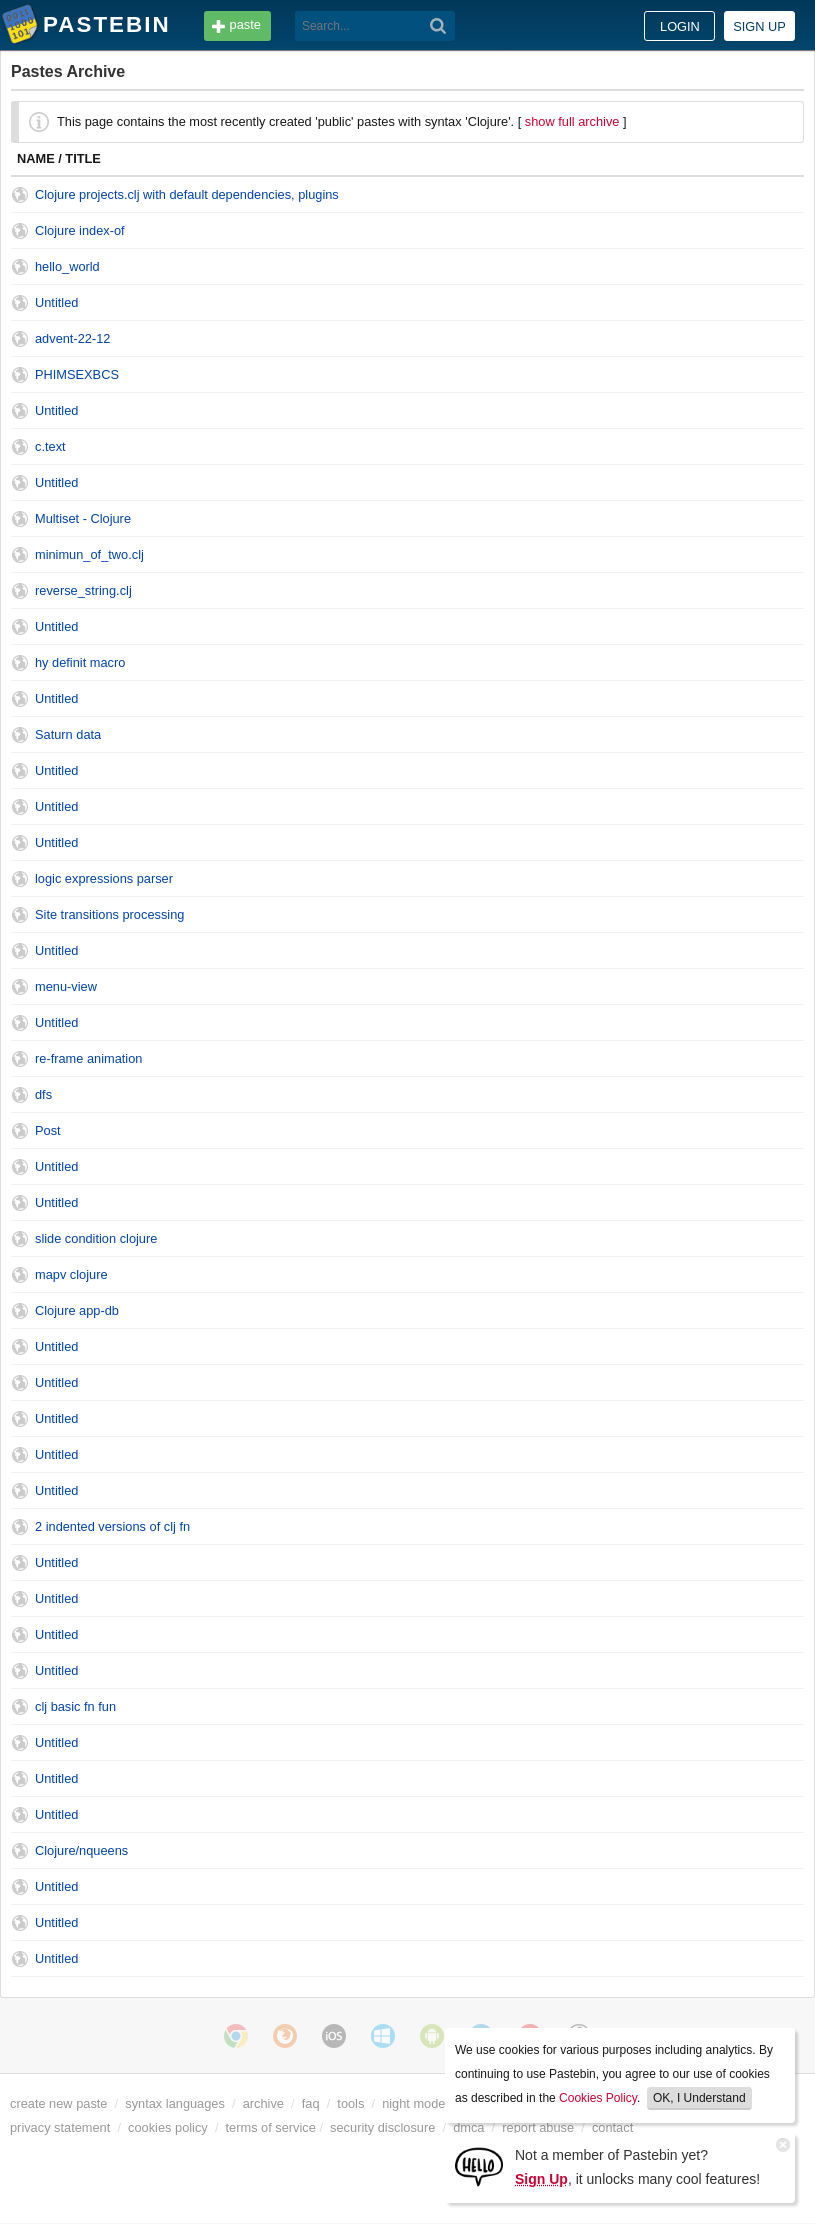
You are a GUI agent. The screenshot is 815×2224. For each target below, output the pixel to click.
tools (350, 2103)
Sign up (759, 26)
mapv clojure (71, 1274)
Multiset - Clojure (83, 518)
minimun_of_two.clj (89, 554)
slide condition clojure (96, 1238)
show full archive (572, 121)
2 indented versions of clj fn (112, 1526)
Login (680, 26)
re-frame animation (88, 1058)
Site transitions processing (109, 914)
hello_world (67, 266)
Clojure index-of (80, 230)
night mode (413, 2103)
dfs (43, 1094)
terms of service (271, 2127)
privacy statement (60, 2127)
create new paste (58, 2103)
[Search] (438, 26)
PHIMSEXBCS (77, 374)
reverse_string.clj (83, 590)
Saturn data (68, 734)
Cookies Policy (598, 2098)
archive (263, 2103)
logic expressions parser (104, 878)
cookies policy (168, 2127)
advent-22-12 (72, 338)
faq (311, 2103)
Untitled (56, 302)
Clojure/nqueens (81, 1850)
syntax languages (175, 2103)
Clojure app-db (77, 1310)
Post (48, 1130)
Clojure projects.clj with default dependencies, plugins (187, 194)
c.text (50, 446)
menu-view (66, 986)
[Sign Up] (479, 2165)
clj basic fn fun (75, 1706)
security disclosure (382, 2127)
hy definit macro (80, 662)
